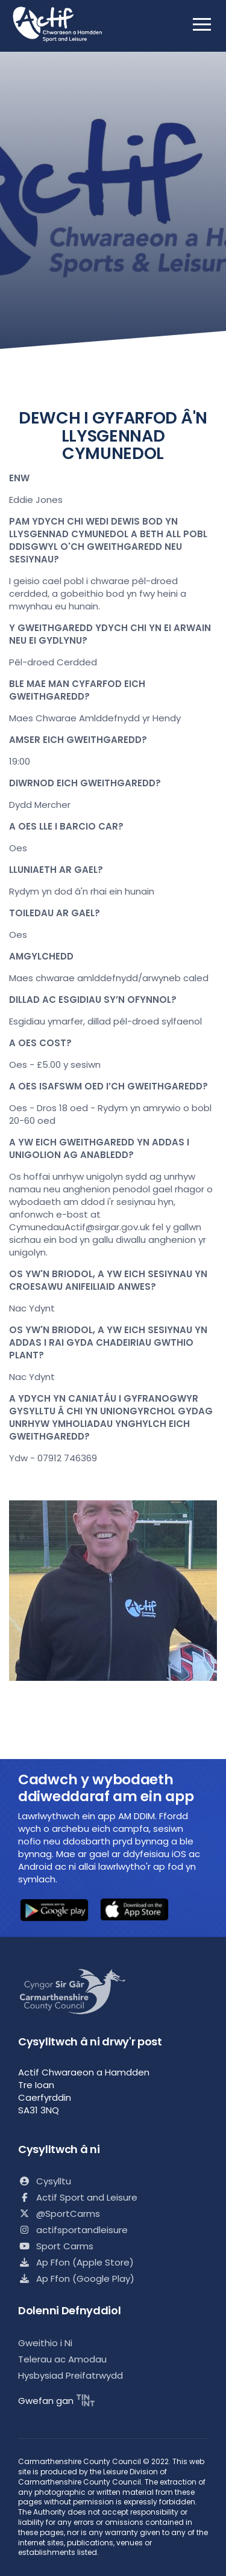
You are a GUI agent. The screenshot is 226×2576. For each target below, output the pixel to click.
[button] (54, 1911)
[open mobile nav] (202, 24)
